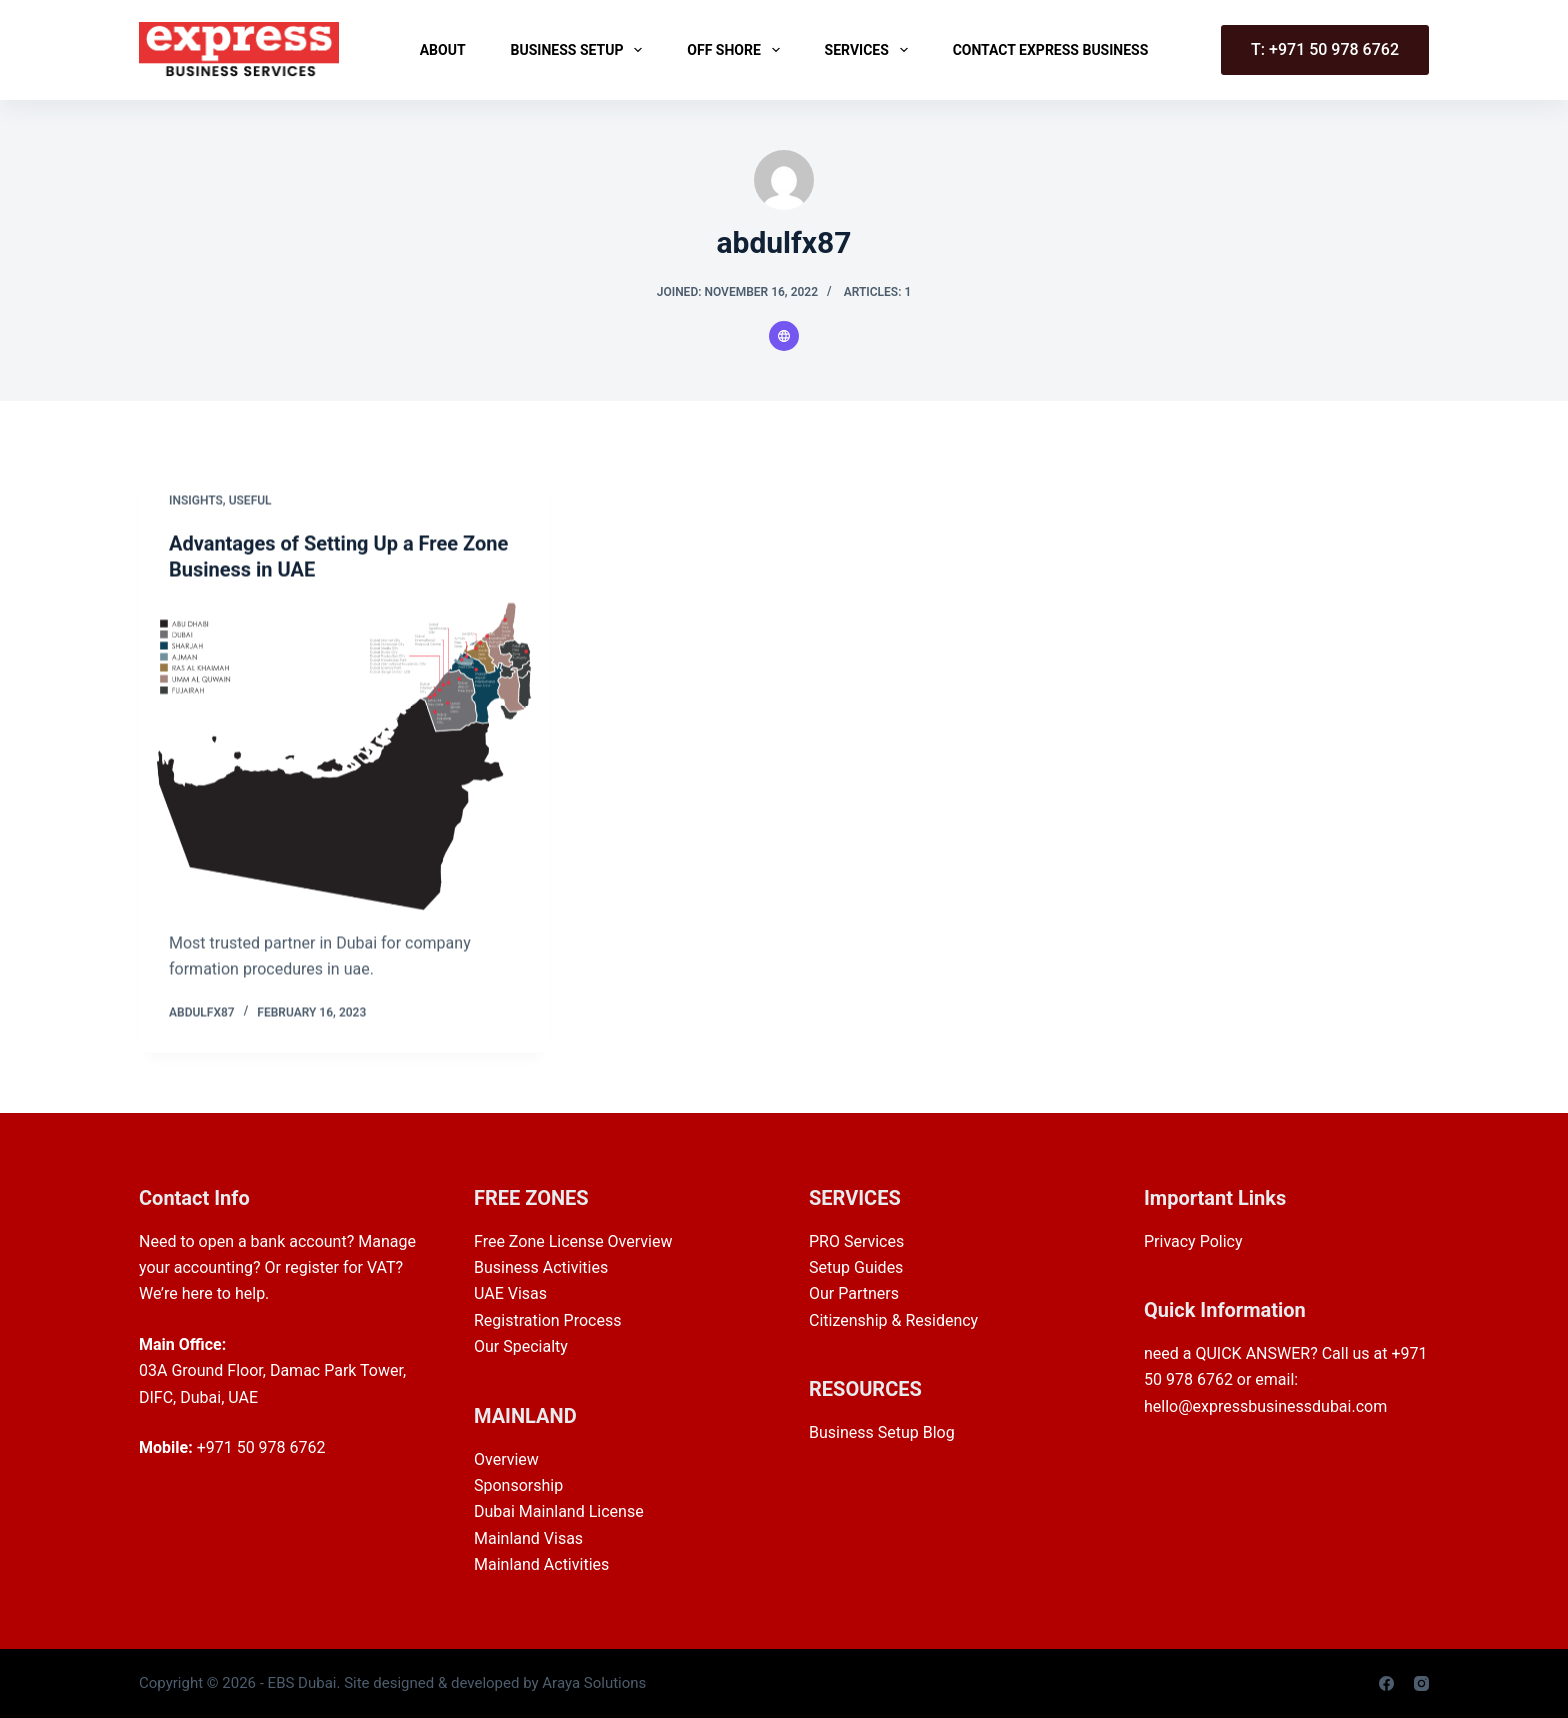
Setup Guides (856, 1267)
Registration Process (547, 1320)
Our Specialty (521, 1346)
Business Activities (541, 1267)
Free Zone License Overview (573, 1241)
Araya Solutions (594, 1683)
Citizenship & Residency (893, 1320)
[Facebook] (1386, 1683)
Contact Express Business (1051, 50)
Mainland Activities (541, 1564)
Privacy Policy (1193, 1241)
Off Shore (737, 50)
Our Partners (854, 1293)
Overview (506, 1459)
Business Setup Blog (882, 1432)
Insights (196, 501)
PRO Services (856, 1241)
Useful (250, 501)
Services (870, 50)
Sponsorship (518, 1485)
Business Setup (581, 50)
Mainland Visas (528, 1538)
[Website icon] (784, 336)
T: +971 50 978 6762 (1325, 49)
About (443, 50)
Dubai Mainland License (559, 1511)
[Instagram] (1421, 1683)
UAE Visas (510, 1293)
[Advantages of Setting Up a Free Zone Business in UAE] (344, 758)
